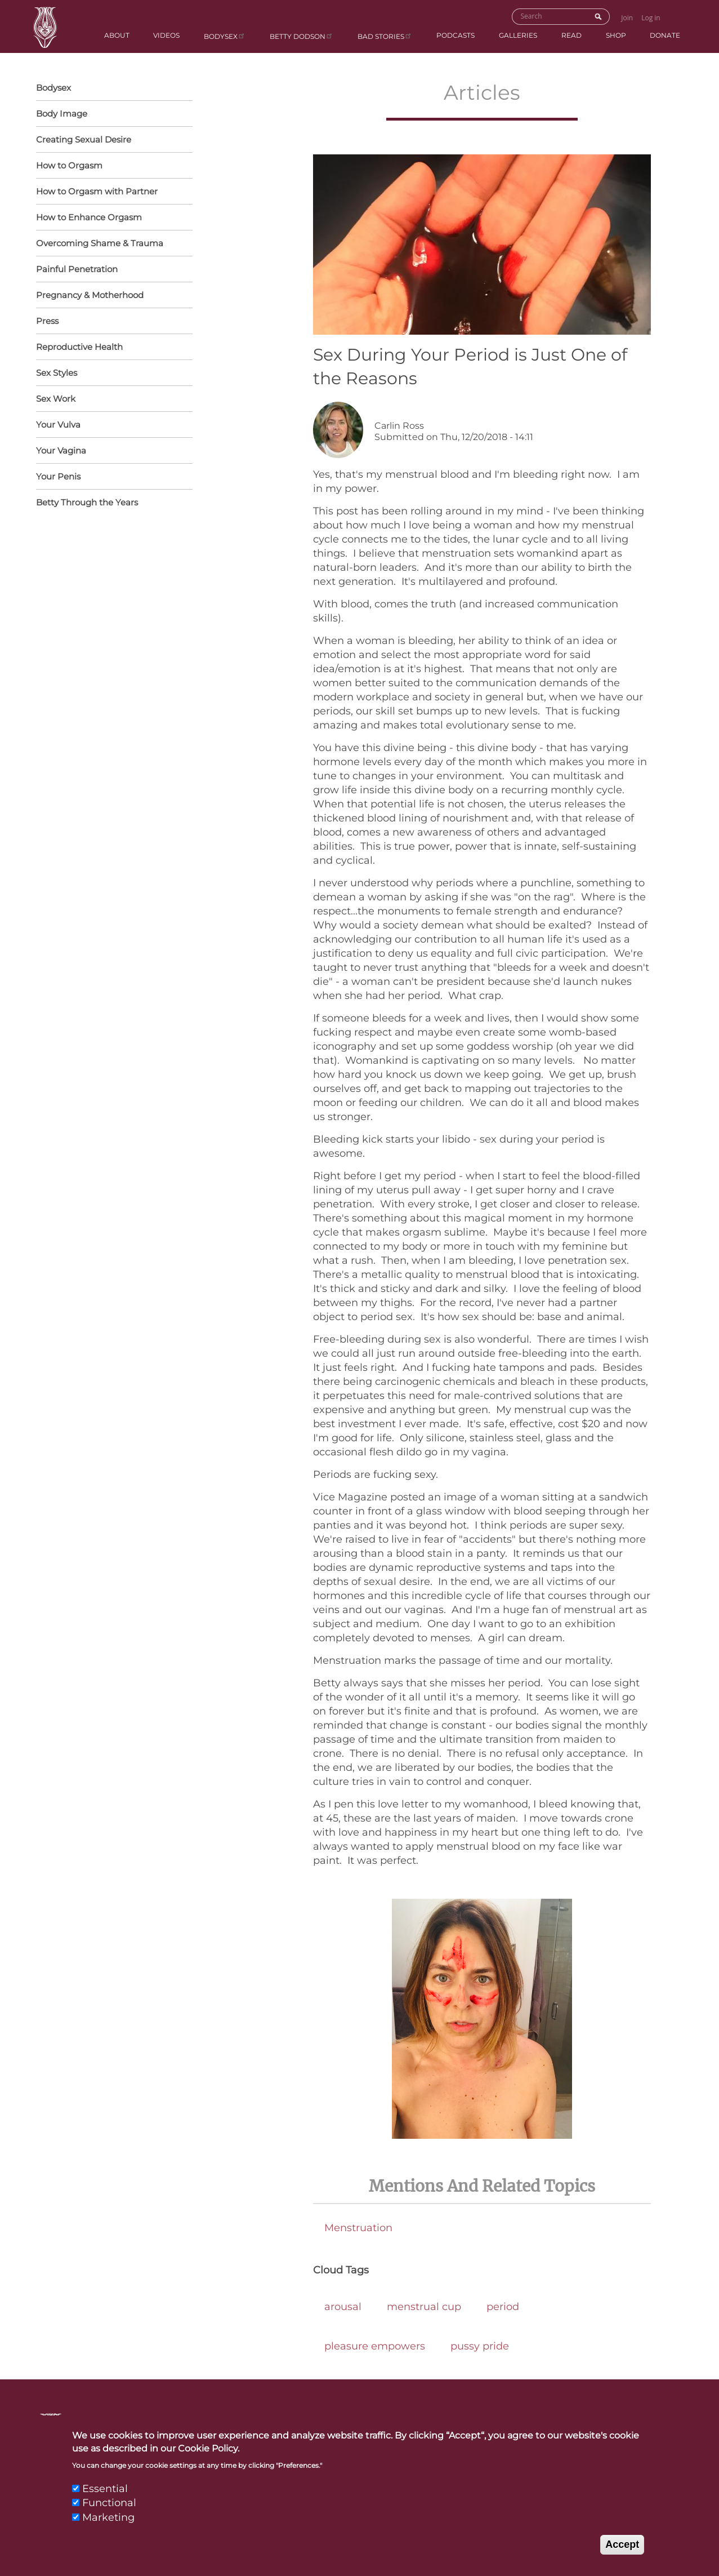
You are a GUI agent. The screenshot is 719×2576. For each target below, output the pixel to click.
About (116, 35)
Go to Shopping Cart (676, 15)
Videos (166, 35)
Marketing (108, 2528)
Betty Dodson (301, 36)
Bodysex (224, 36)
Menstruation (358, 2228)
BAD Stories (385, 36)
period (502, 2306)
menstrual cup (424, 2306)
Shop (616, 35)
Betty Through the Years (87, 502)
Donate (665, 35)
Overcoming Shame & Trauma (99, 243)
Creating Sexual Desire (83, 139)
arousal (342, 2306)
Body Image (61, 113)
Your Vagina (111, 451)
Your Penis (111, 477)
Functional (109, 2514)
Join (627, 18)
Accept (622, 2555)
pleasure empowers (374, 2346)
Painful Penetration (77, 269)
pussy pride (479, 2346)
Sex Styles (111, 373)
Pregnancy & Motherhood (111, 296)
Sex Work (55, 398)
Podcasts (455, 35)
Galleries (518, 35)
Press (47, 321)
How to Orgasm (111, 166)
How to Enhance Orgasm (111, 218)
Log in (650, 18)
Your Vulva (111, 425)
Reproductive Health (111, 347)
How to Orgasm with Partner (111, 192)
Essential (105, 2500)
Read (571, 35)
